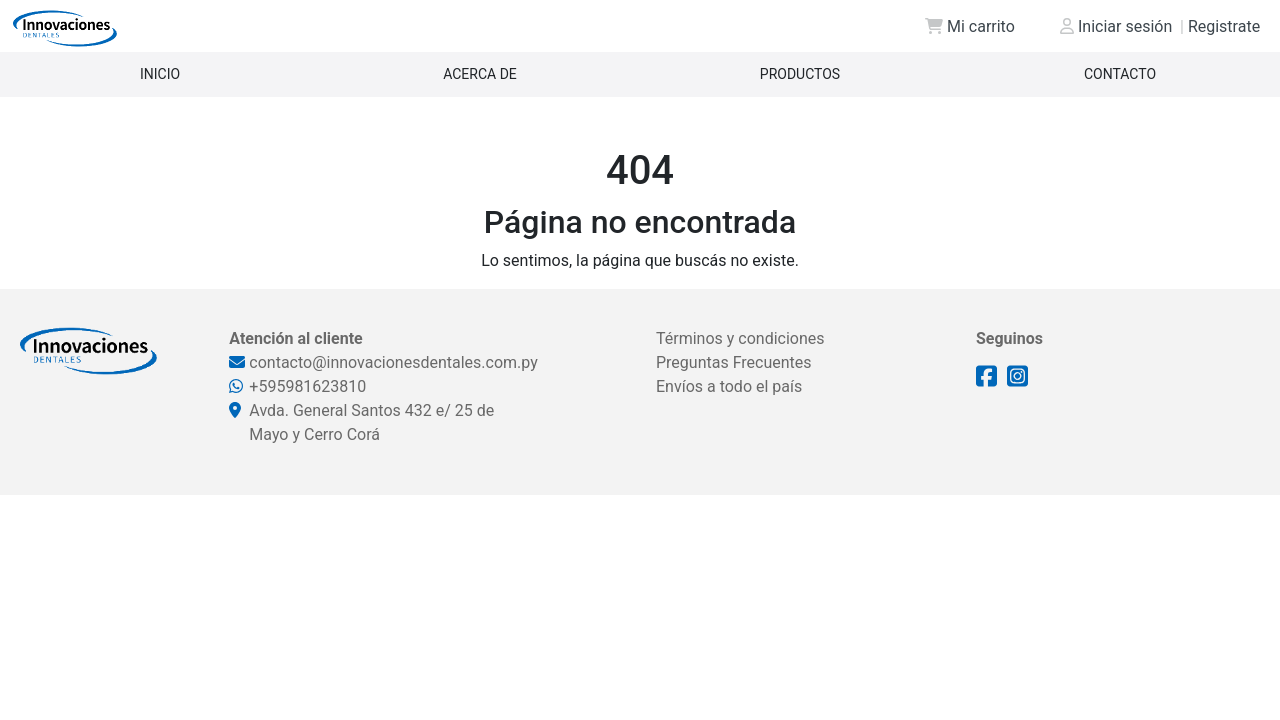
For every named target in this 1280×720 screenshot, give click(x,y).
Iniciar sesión (1116, 26)
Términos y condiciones (740, 338)
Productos (800, 74)
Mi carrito (970, 26)
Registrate (1220, 26)
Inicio (160, 74)
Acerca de (480, 74)
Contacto (1120, 74)
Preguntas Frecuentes (734, 362)
